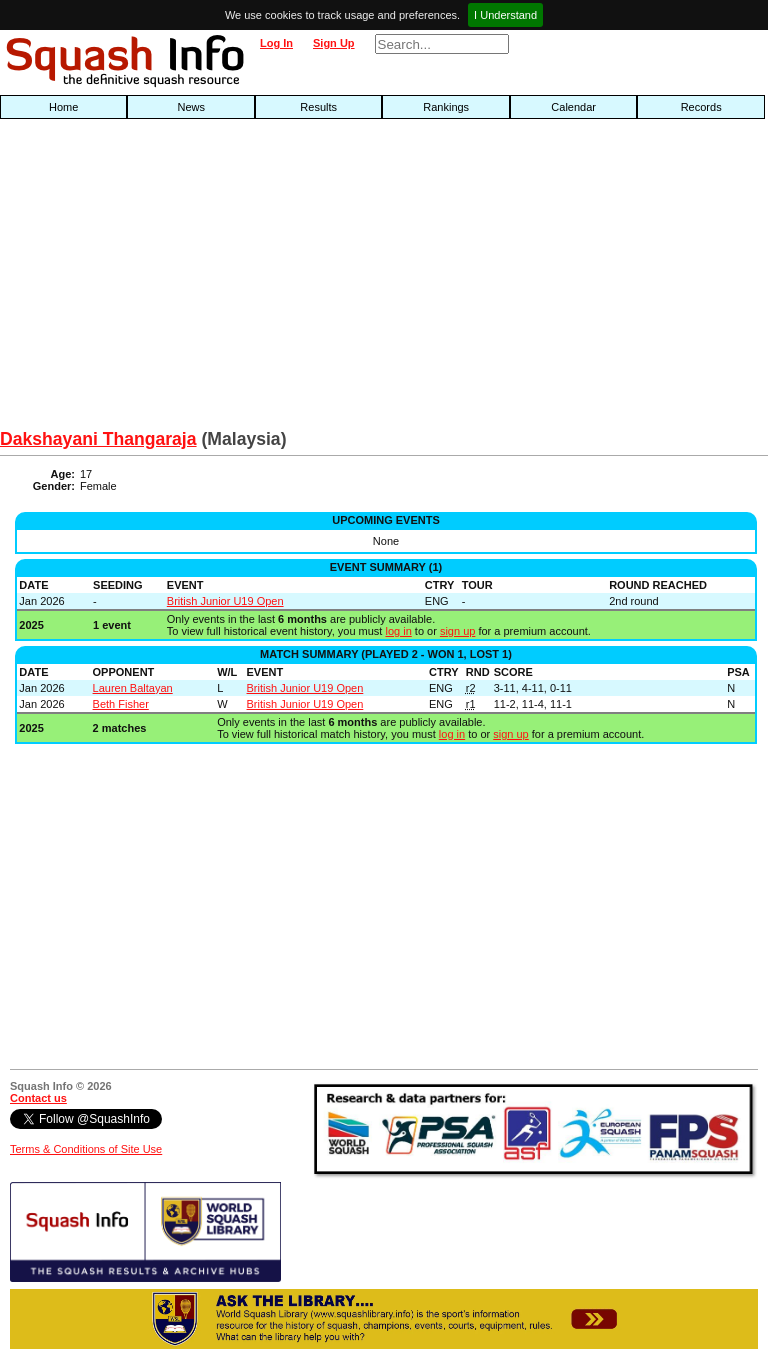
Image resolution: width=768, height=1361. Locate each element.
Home (63, 107)
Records (701, 107)
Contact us (38, 1098)
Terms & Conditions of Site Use (86, 1149)
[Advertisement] (246, 279)
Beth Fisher (121, 704)
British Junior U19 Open (225, 601)
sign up (457, 631)
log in (398, 631)
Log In (276, 43)
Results (318, 107)
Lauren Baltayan (133, 688)
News (191, 107)
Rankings (446, 107)
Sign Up (334, 43)
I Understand (505, 15)
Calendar (573, 107)
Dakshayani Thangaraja (98, 439)
